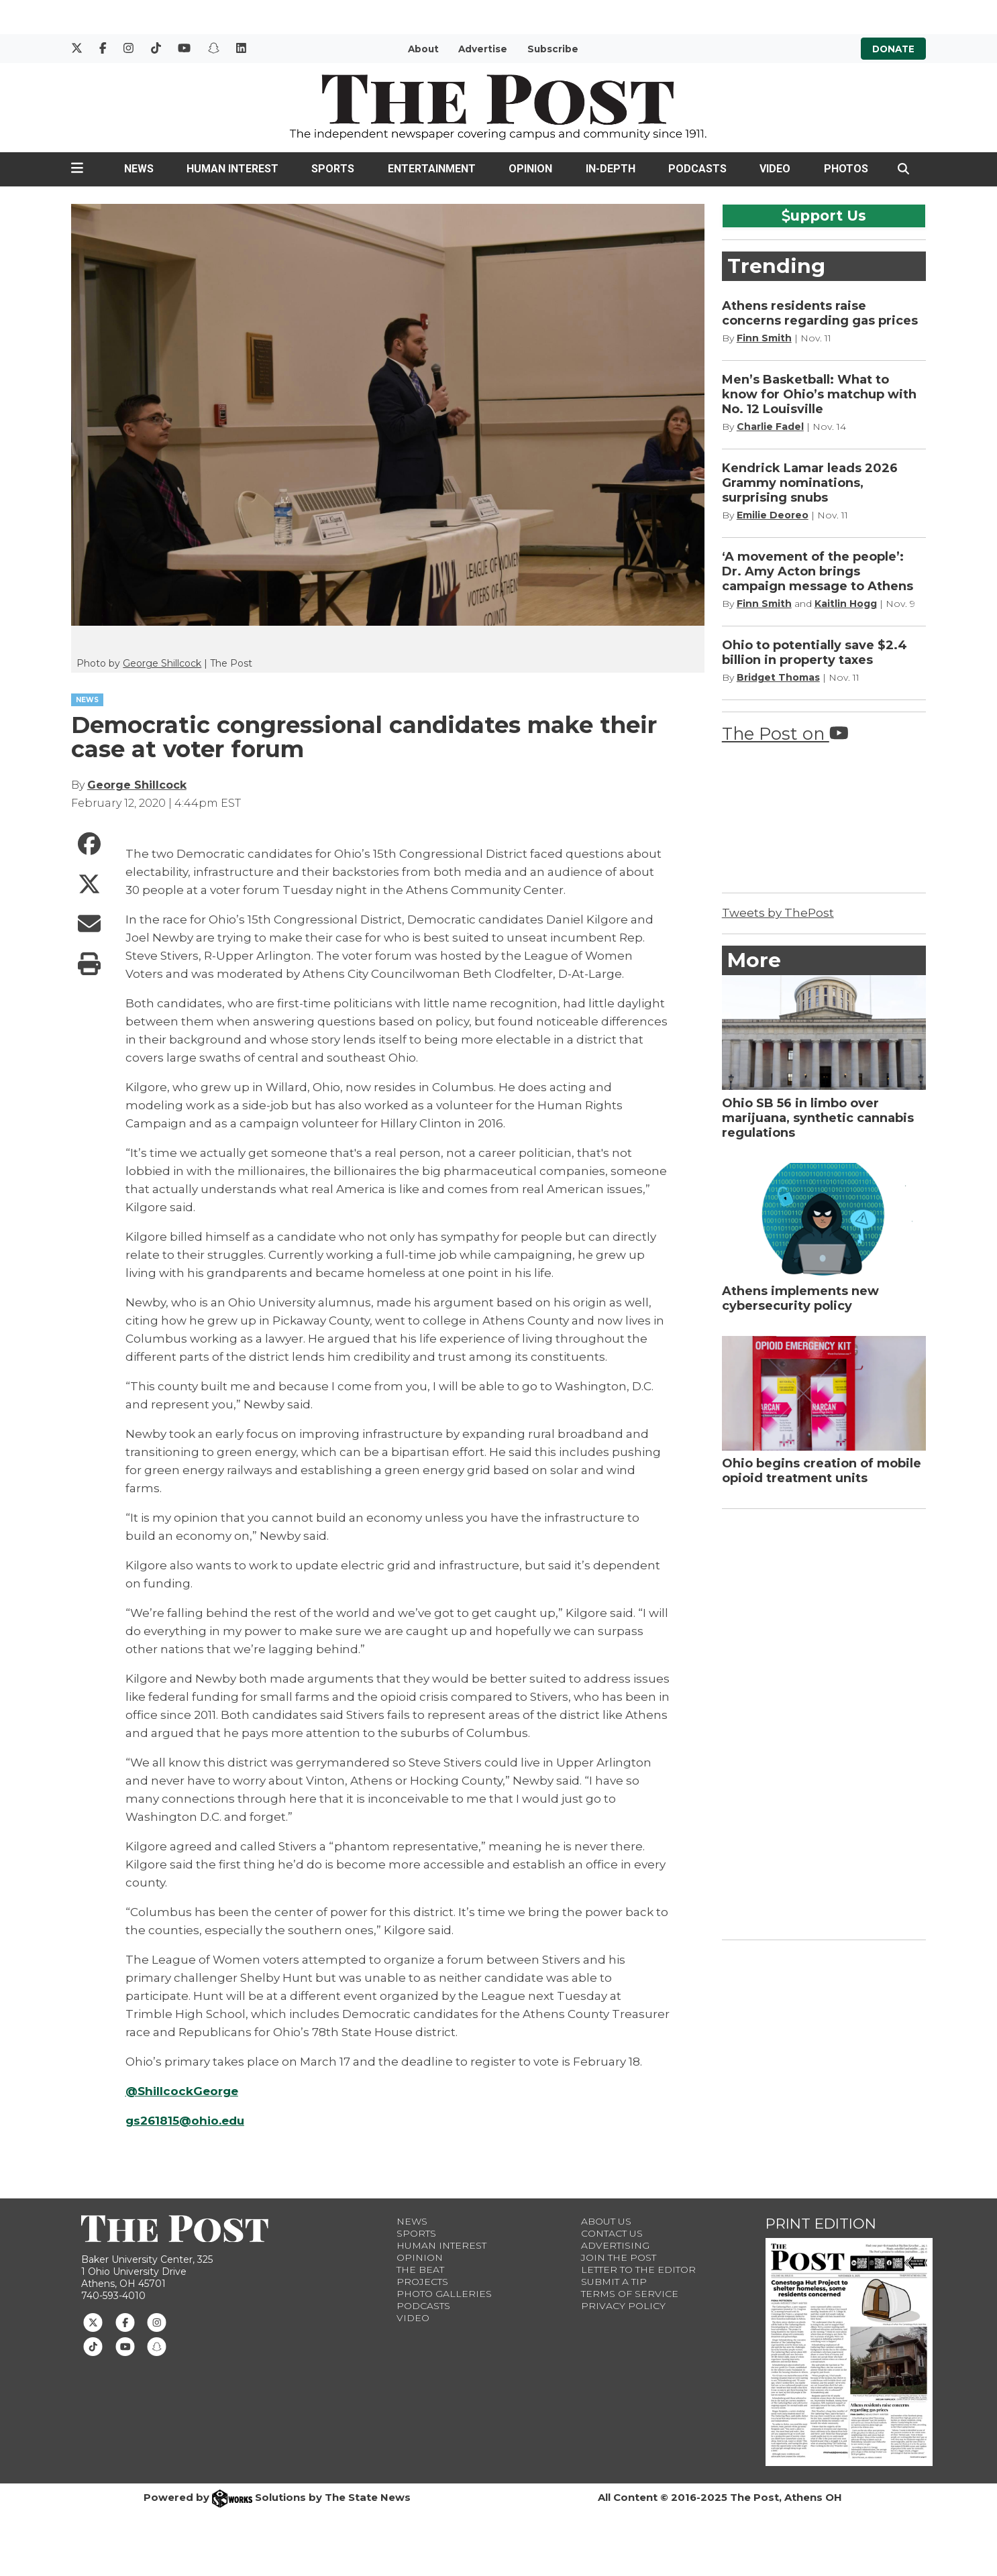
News (139, 168)
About (423, 49)
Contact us (612, 2233)
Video (774, 168)
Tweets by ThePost (778, 912)
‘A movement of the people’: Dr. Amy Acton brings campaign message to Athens (817, 571)
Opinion (530, 168)
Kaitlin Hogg (846, 604)
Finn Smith (764, 338)
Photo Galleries (444, 2294)
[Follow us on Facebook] (125, 2321)
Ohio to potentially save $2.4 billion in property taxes (814, 652)
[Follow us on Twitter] (93, 2321)
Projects (422, 2282)
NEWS (87, 699)
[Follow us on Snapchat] (156, 2346)
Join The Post (618, 2257)
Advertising (615, 2245)
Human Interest (232, 168)
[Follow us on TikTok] (93, 2346)
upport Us (824, 215)
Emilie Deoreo (772, 515)
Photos (846, 168)
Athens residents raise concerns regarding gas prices (820, 313)
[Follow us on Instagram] (156, 2321)
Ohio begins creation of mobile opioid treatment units (821, 1471)
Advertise (482, 49)
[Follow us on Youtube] (125, 2346)
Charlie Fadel (770, 427)
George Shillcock (162, 663)
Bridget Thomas (778, 677)
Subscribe (552, 49)
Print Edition (821, 2223)
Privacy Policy (623, 2306)
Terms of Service (629, 2294)
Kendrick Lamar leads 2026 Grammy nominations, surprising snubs (810, 483)
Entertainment (432, 168)
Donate (893, 49)
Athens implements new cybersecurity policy (800, 1298)
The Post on (785, 733)
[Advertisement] (822, 1721)
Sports (332, 168)
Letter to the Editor (638, 2269)
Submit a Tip (614, 2282)
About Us (606, 2221)
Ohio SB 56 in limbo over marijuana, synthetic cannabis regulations (818, 1118)
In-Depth (610, 168)
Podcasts (697, 168)
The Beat (420, 2269)
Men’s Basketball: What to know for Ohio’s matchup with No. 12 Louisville (819, 394)
